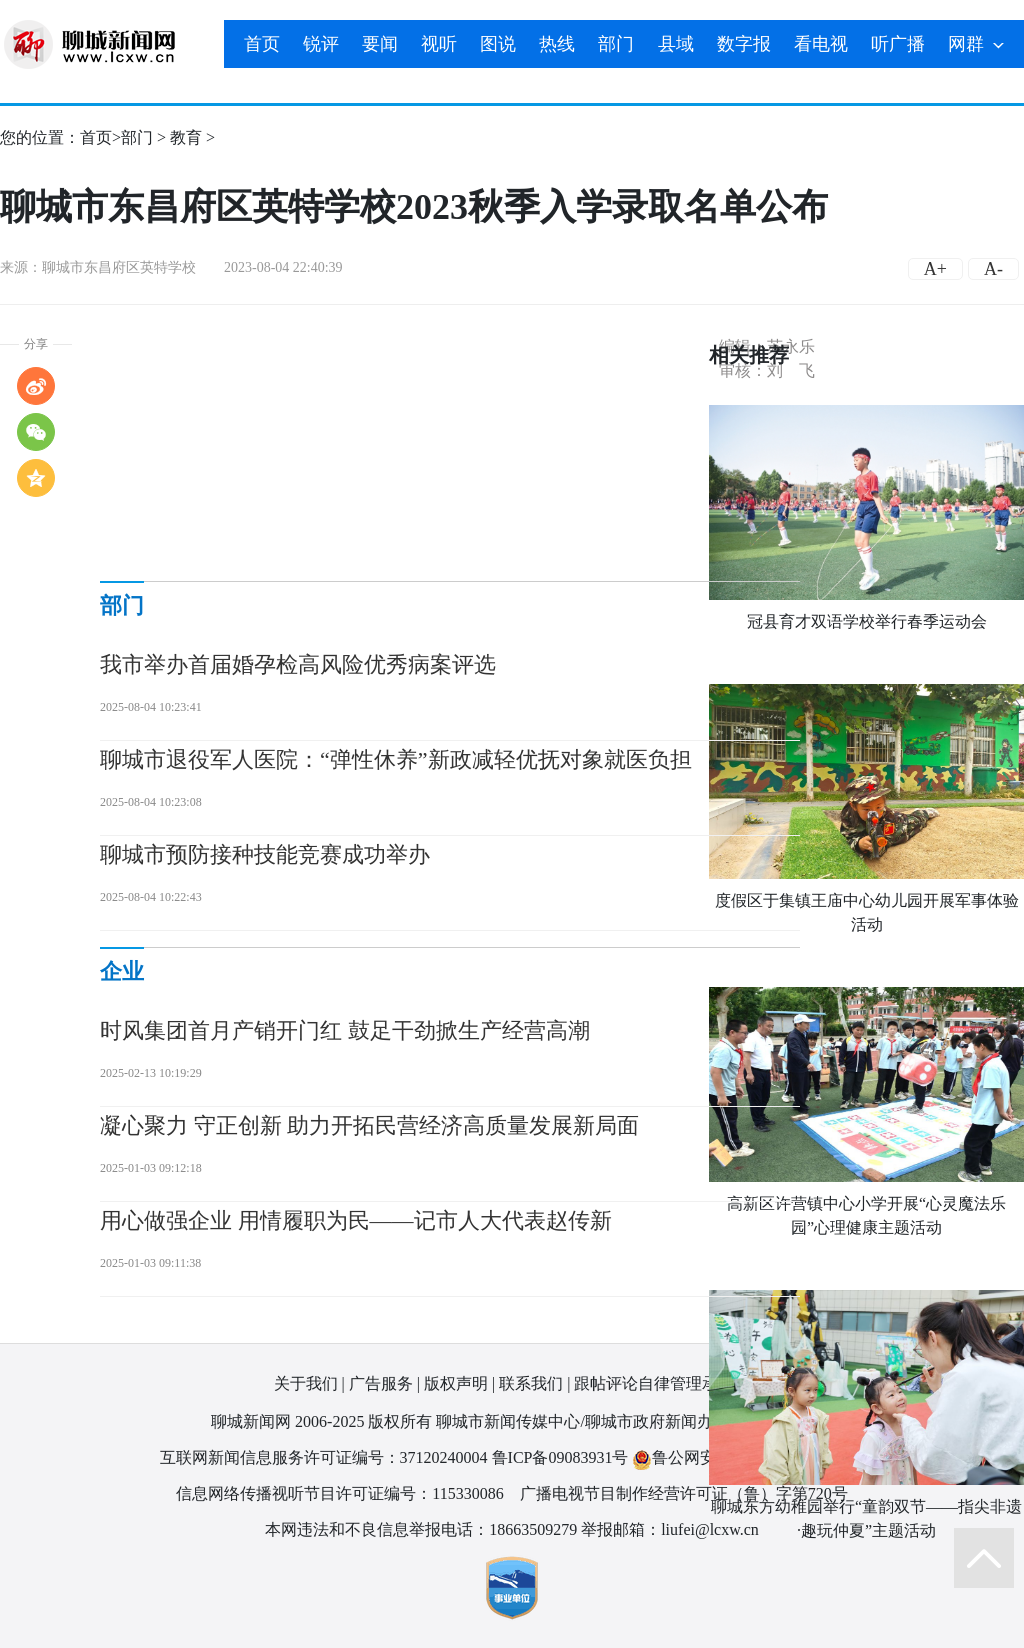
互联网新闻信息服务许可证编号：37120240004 (324, 1457)
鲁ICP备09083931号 (560, 1457)
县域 (676, 44)
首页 (262, 44)
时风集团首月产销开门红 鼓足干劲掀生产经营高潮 (345, 1030)
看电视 (821, 44)
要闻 (380, 44)
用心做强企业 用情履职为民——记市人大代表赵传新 (356, 1220)
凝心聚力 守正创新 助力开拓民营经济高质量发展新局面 (369, 1125)
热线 (557, 44)
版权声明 (456, 1383)
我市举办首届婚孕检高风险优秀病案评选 (298, 664)
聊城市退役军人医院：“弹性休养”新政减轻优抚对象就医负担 (396, 759)
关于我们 (306, 1383)
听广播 (898, 44)
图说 (498, 44)
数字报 (744, 44)
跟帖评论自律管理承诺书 (662, 1383)
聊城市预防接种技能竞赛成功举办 (265, 854)
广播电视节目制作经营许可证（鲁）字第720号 (684, 1493)
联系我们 (531, 1383)
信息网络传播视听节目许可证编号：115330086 (339, 1493)
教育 (186, 137)
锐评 (321, 44)
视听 (439, 44)
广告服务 (381, 1383)
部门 (616, 44)
